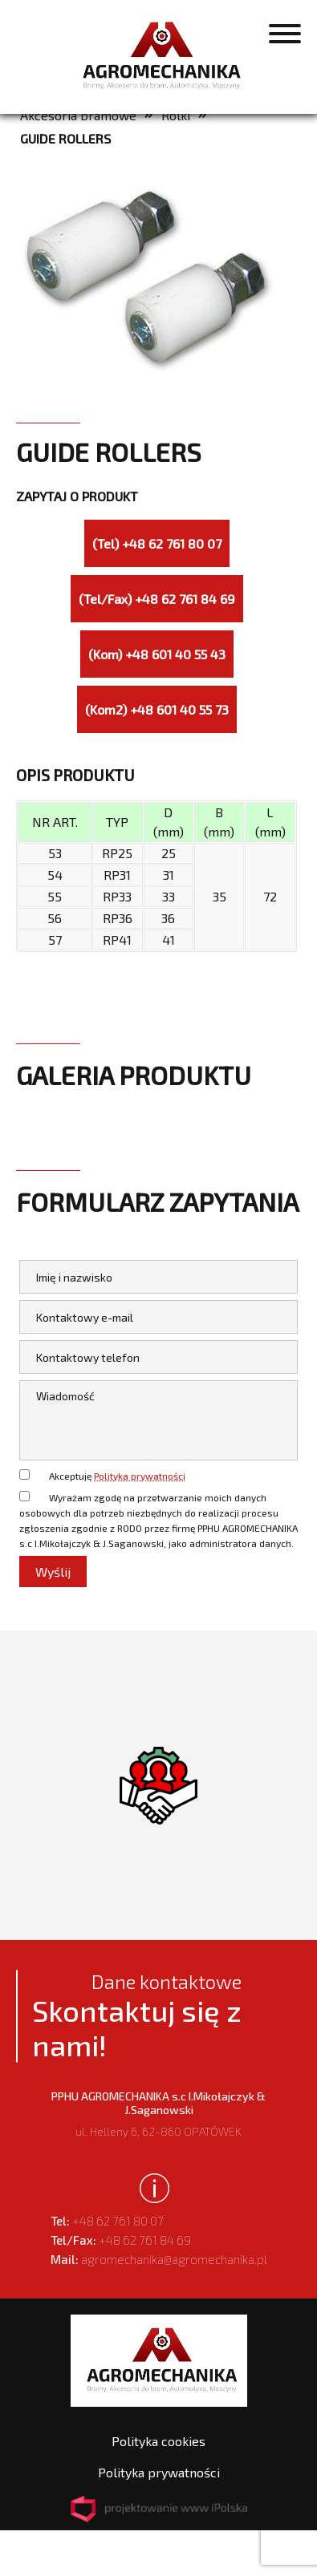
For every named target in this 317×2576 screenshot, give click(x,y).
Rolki (175, 115)
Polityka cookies (158, 2440)
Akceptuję (117, 1475)
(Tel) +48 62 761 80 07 (156, 543)
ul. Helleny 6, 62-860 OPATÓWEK (158, 2113)
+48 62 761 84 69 (121, 2240)
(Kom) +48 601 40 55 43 (157, 654)
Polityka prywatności (139, 1475)
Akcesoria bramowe (78, 115)
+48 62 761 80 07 (107, 2220)
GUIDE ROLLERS (65, 138)
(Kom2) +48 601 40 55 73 (157, 709)
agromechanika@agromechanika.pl (159, 2259)
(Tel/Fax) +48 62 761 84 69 (157, 598)
